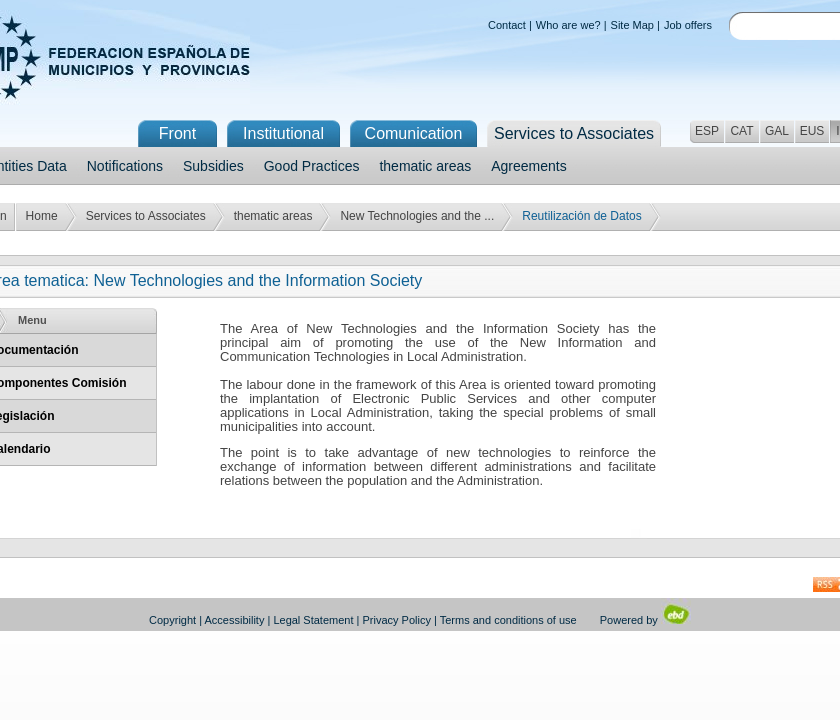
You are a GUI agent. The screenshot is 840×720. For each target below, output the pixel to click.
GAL (777, 131)
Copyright (172, 620)
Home (42, 216)
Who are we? (568, 25)
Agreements (528, 166)
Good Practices (312, 166)
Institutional (283, 133)
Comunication (414, 133)
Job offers (688, 25)
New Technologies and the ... (417, 216)
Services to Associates (146, 216)
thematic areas (425, 166)
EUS (812, 131)
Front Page (177, 136)
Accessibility (235, 620)
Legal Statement (313, 620)
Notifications (125, 166)
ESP (707, 131)
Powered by (645, 620)
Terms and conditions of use (508, 620)
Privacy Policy (397, 620)
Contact (507, 25)
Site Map (632, 25)
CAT (741, 131)
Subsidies (213, 166)
